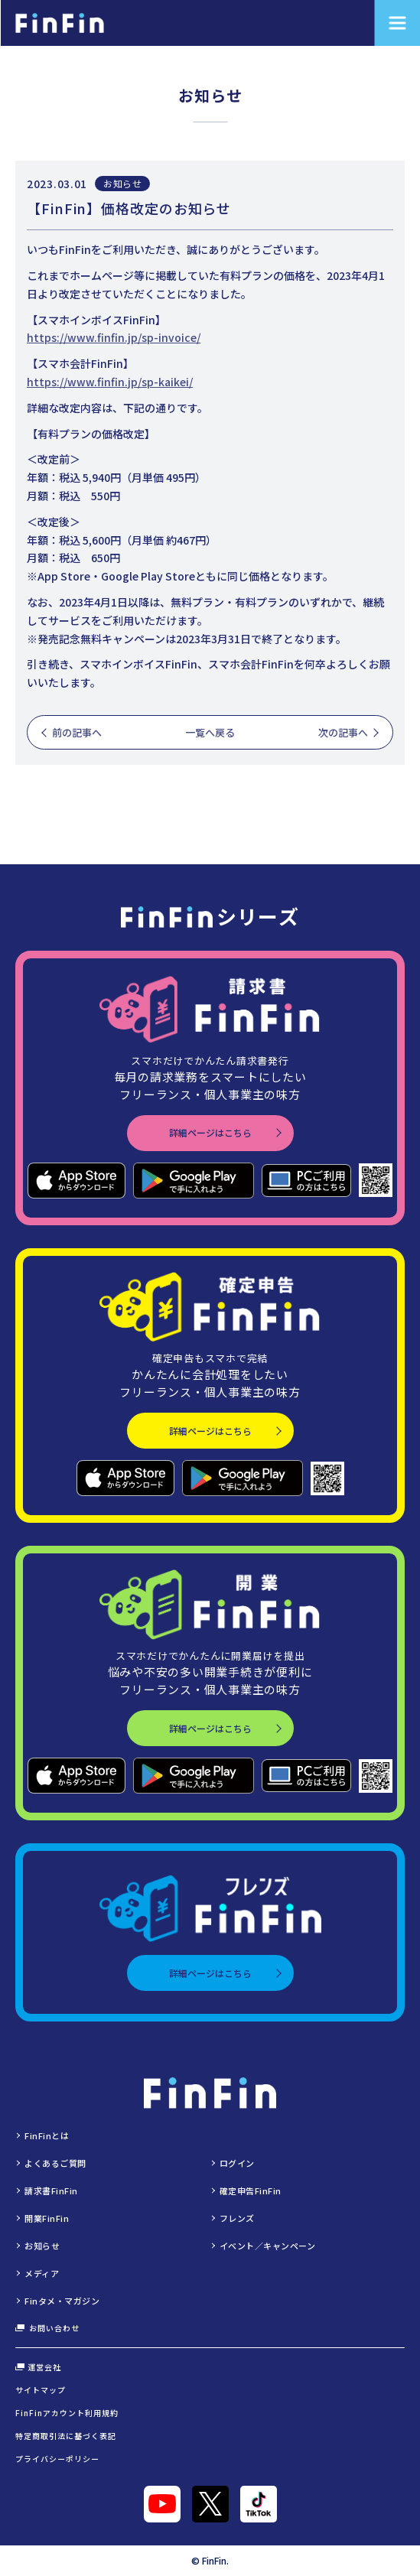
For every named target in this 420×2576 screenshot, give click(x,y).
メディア (41, 2273)
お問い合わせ (47, 2328)
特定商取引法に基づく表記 (65, 2435)
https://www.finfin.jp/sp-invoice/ (113, 337)
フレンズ (237, 2218)
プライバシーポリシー (57, 2458)
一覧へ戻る (210, 732)
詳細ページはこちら (210, 1132)
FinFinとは (46, 2135)
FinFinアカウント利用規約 (67, 2412)
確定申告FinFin (251, 2190)
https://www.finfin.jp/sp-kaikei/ (110, 381)
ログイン (237, 2163)
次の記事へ (343, 732)
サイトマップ (40, 2389)
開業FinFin (46, 2218)
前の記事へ (77, 732)
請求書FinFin (51, 2190)
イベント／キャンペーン (268, 2245)
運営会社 (38, 2367)
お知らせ (122, 183)
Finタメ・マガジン (62, 2301)
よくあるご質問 (55, 2163)
